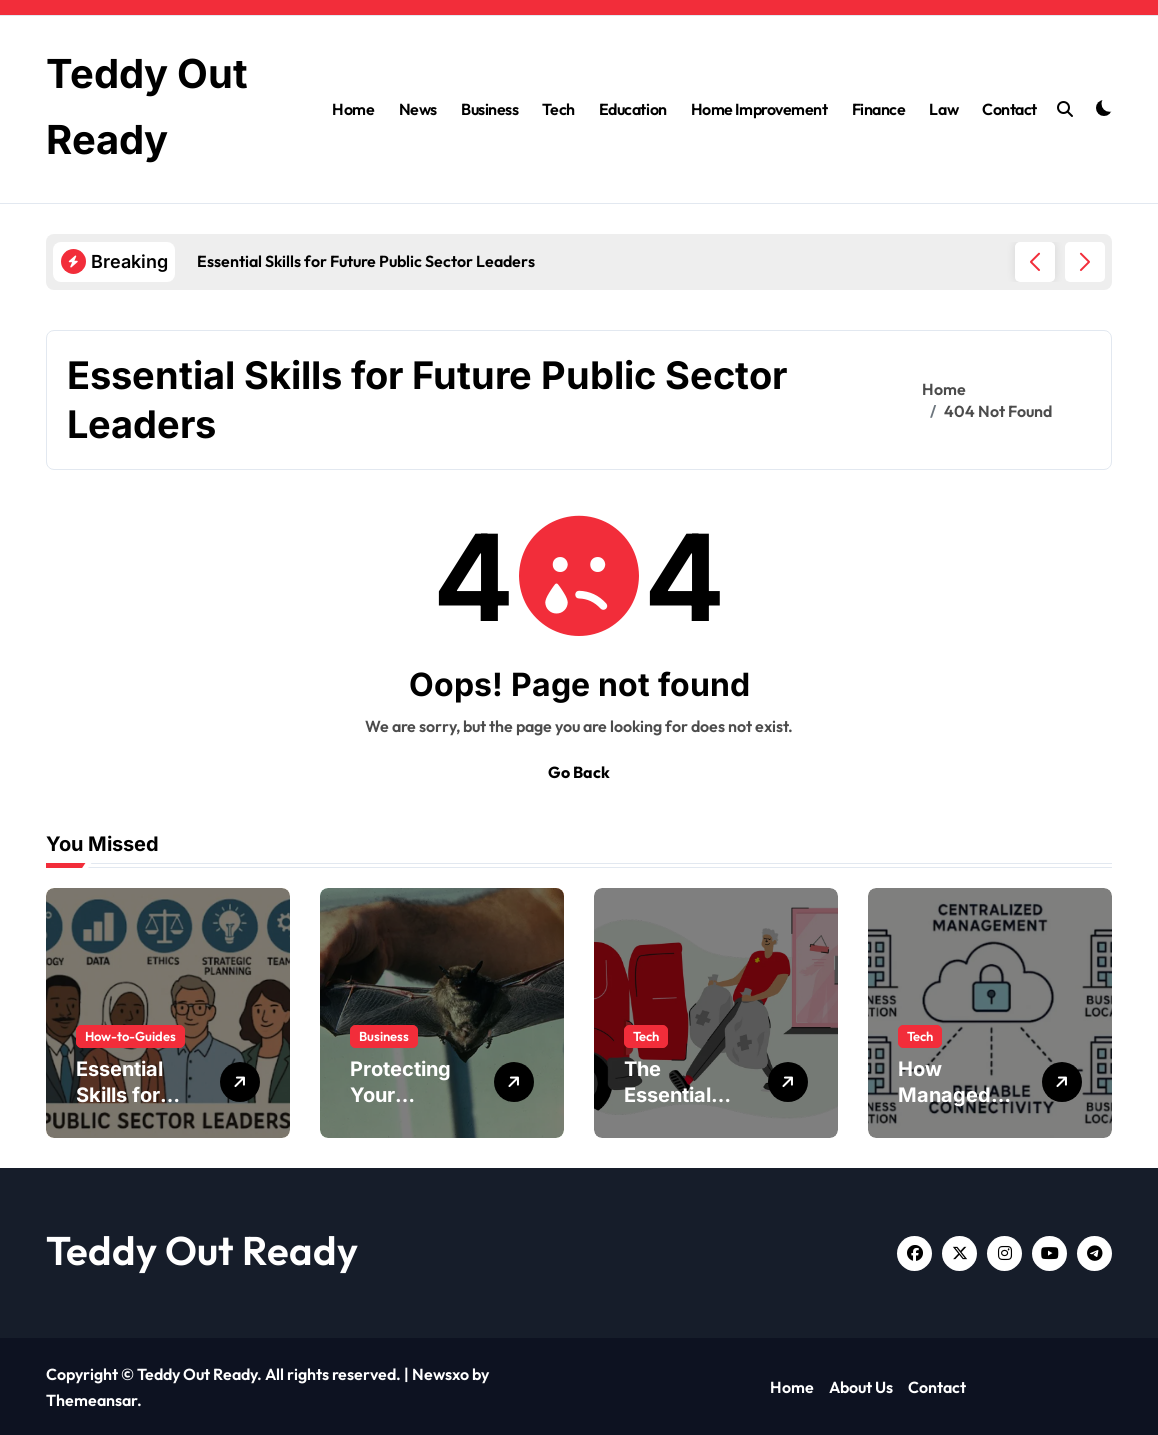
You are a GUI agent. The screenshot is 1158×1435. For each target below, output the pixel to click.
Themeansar (91, 1398)
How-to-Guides (130, 1034)
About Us (861, 1386)
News (418, 108)
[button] (1085, 260)
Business (489, 108)
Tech (558, 108)
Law (943, 108)
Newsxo (440, 1372)
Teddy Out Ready (202, 1248)
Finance (879, 108)
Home (353, 108)
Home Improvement (759, 108)
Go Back (579, 770)
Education (633, 108)
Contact (1009, 108)
